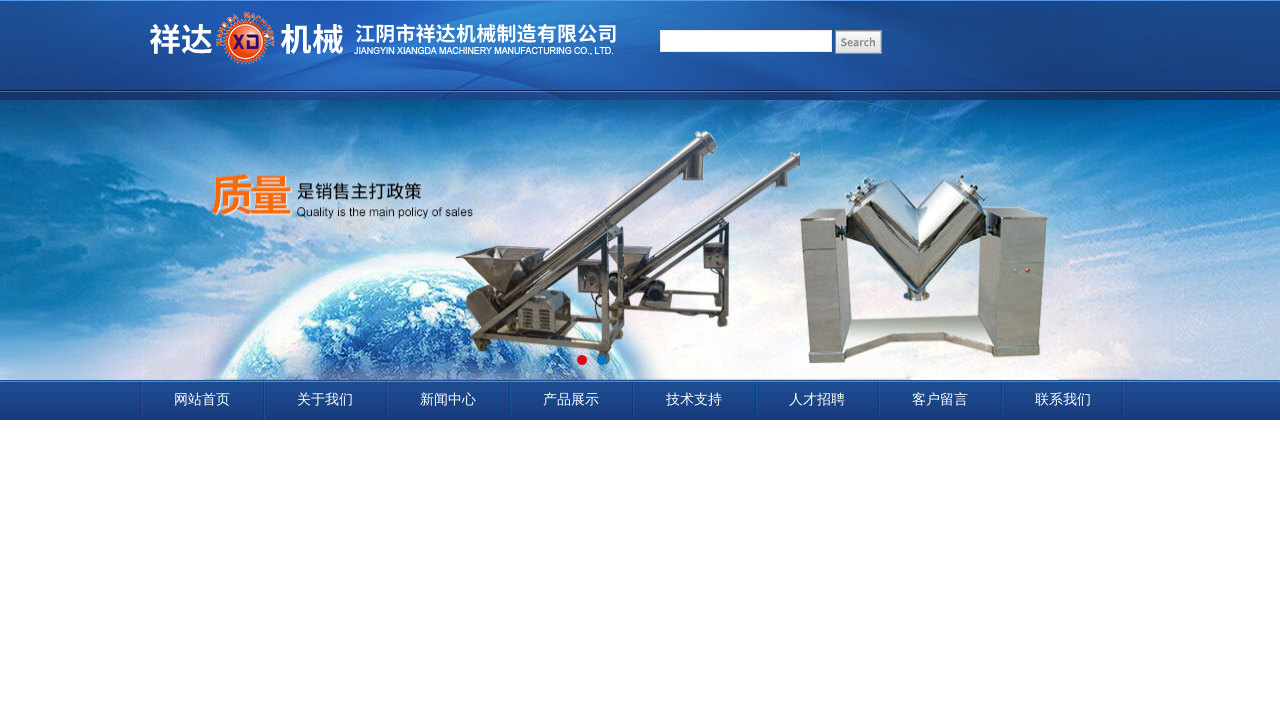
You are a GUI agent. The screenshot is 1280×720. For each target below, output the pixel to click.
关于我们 (325, 399)
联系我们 (1063, 399)
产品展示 (571, 399)
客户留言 (940, 399)
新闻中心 (448, 399)
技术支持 (694, 399)
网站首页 (202, 399)
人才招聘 (817, 399)
